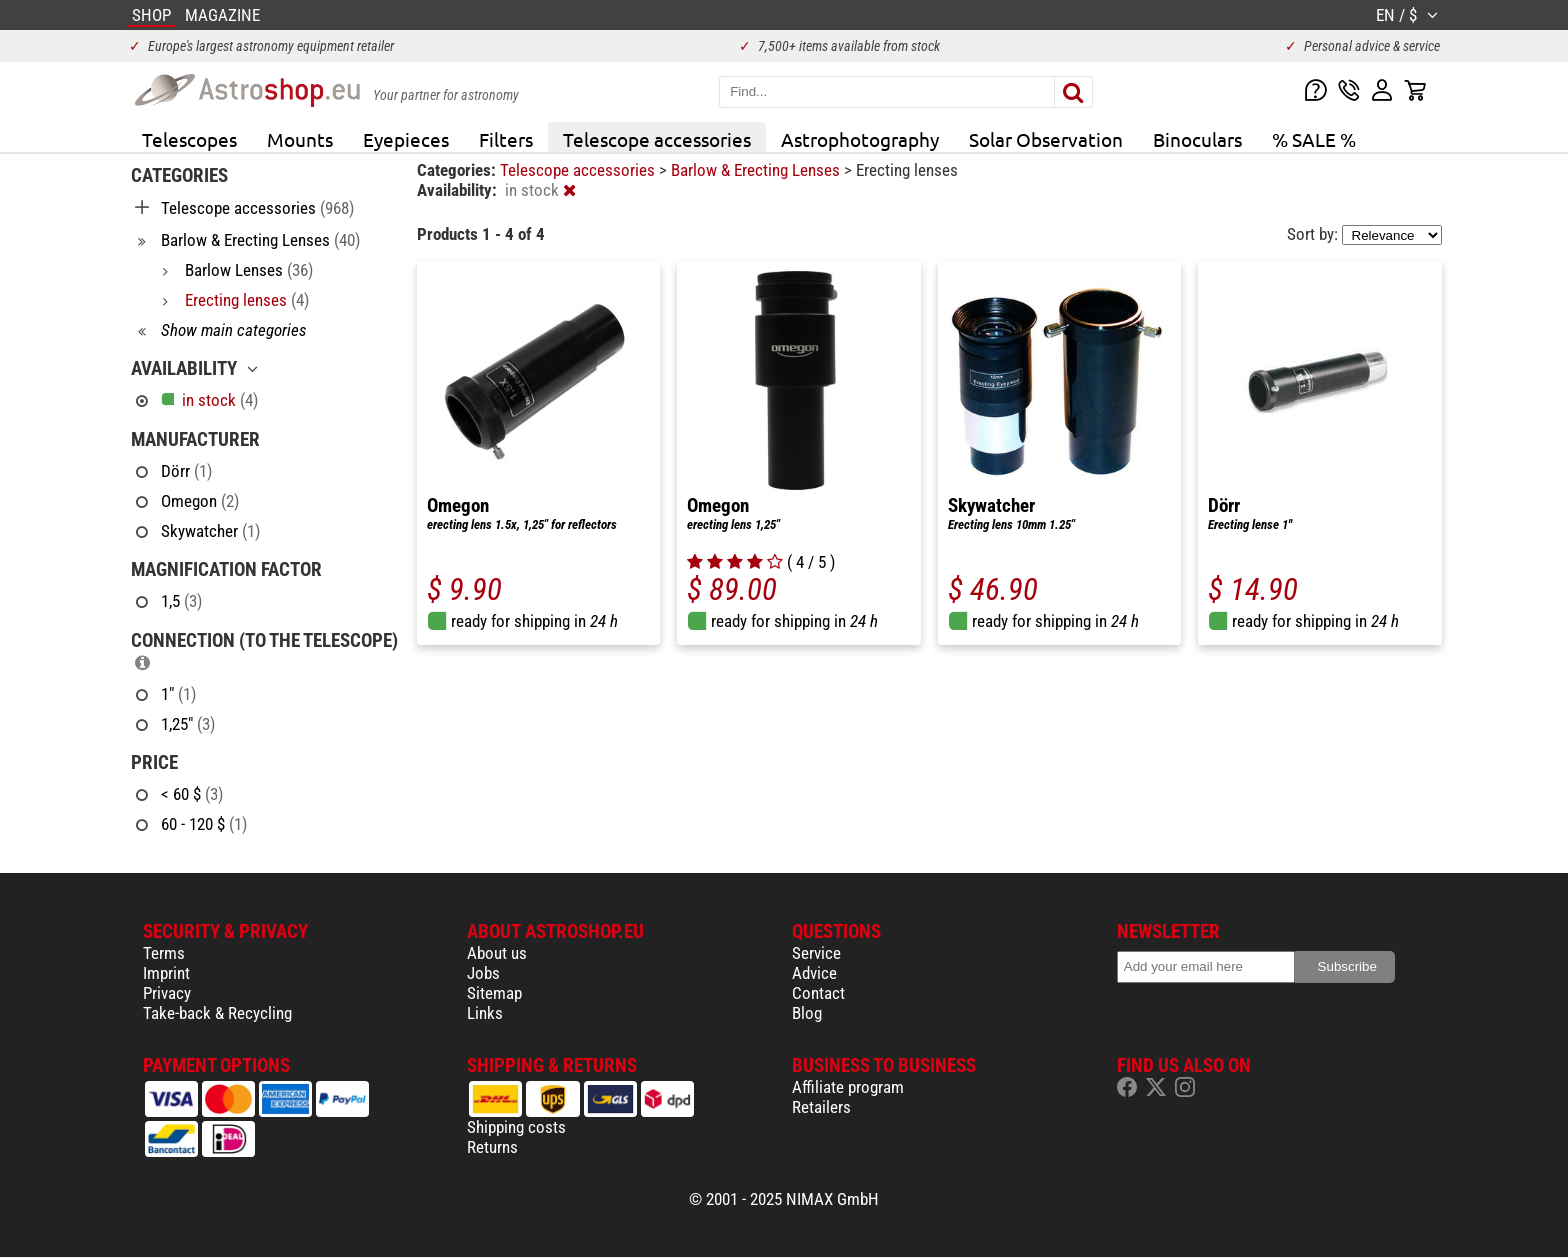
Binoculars (1197, 139)
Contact (818, 993)
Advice (814, 973)
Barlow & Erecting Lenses (757, 170)
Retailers (821, 1107)
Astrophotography (860, 139)
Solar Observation (1046, 139)
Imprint (166, 973)
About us (497, 953)
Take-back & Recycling (217, 1013)
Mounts (300, 139)
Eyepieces (406, 139)
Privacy (167, 993)
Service (816, 953)
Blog (807, 1013)
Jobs (483, 973)
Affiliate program (848, 1087)
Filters (506, 139)
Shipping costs (516, 1127)
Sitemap (494, 993)
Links (485, 1013)
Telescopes (189, 139)
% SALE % (1314, 139)
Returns (492, 1147)
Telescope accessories (657, 139)
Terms (164, 953)
